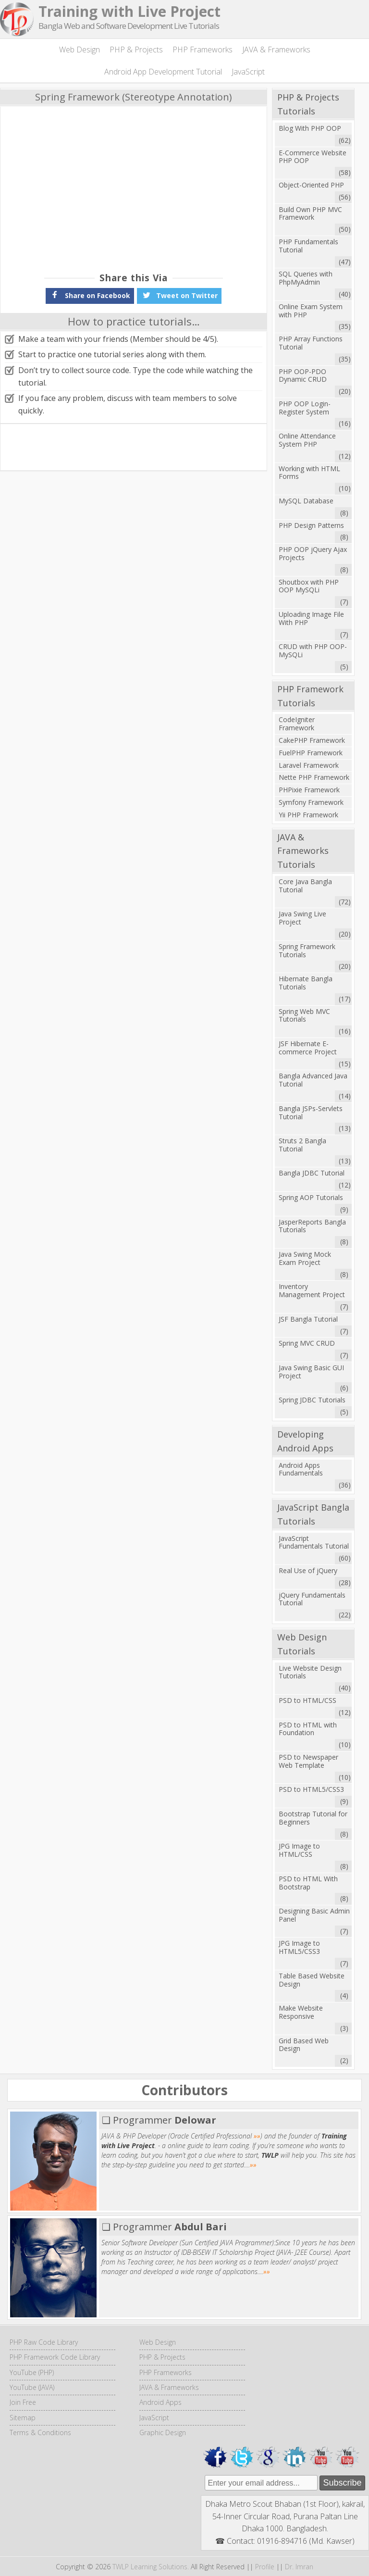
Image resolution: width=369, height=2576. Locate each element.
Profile (264, 2566)
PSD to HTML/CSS (307, 1700)
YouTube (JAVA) (32, 2387)
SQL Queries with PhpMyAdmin (305, 278)
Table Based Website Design (311, 1979)
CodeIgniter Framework (297, 723)
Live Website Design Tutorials (310, 1672)
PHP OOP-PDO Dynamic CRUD (303, 375)
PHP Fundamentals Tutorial (308, 245)
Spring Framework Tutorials (307, 950)
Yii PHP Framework (308, 814)
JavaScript (248, 71)
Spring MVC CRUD (307, 1343)
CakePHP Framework (312, 740)
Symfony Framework (311, 802)
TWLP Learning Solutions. (150, 2566)
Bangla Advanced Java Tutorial (313, 1079)
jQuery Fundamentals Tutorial (312, 1599)
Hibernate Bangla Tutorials (305, 982)
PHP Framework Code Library (55, 2357)
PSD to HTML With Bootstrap (308, 1882)
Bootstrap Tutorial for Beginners (313, 1817)
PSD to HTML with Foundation (308, 1729)
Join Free (23, 2402)
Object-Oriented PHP (311, 184)
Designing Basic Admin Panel (314, 1915)
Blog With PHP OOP (310, 128)
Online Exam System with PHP (311, 310)
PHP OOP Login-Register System (305, 407)
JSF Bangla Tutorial (308, 1319)
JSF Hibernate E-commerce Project (308, 1047)
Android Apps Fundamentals (301, 1469)
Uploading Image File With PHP (311, 618)
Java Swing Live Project (302, 917)
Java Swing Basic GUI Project (311, 1371)
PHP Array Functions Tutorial (311, 342)
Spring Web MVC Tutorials (304, 1015)
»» (257, 2135)
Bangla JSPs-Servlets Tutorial (311, 1112)
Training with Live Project (129, 11)
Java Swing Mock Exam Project (305, 1258)
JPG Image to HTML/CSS (299, 1850)
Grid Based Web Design (304, 2044)
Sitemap (23, 2417)
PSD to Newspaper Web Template (308, 1761)
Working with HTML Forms (309, 472)
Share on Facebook (89, 294)
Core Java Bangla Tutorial (305, 885)
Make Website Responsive (301, 2012)
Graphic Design (162, 2432)
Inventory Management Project (312, 1290)
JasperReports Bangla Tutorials (312, 1226)
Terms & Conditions (40, 2432)
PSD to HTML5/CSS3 (311, 1789)
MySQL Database (306, 500)
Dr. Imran (299, 2566)
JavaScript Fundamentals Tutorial (314, 1542)
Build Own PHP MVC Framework (310, 213)
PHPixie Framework (309, 789)
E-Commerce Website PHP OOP (312, 156)
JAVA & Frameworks (276, 49)
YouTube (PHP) (32, 2372)
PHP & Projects (136, 49)
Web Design (79, 49)
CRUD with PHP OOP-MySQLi (313, 650)
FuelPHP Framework (311, 752)
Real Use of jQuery (308, 1570)
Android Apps (160, 2402)
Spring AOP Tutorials (311, 1197)
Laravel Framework (309, 765)
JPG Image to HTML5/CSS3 (299, 1947)
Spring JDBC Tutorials (312, 1399)
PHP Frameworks (202, 49)
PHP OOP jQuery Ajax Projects (313, 553)
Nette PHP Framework (314, 777)
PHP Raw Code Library (44, 2342)
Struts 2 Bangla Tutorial (302, 1144)
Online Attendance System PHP (307, 440)
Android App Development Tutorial (163, 71)
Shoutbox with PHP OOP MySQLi (309, 586)
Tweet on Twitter (179, 294)
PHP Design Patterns (311, 525)
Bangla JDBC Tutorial (311, 1172)
